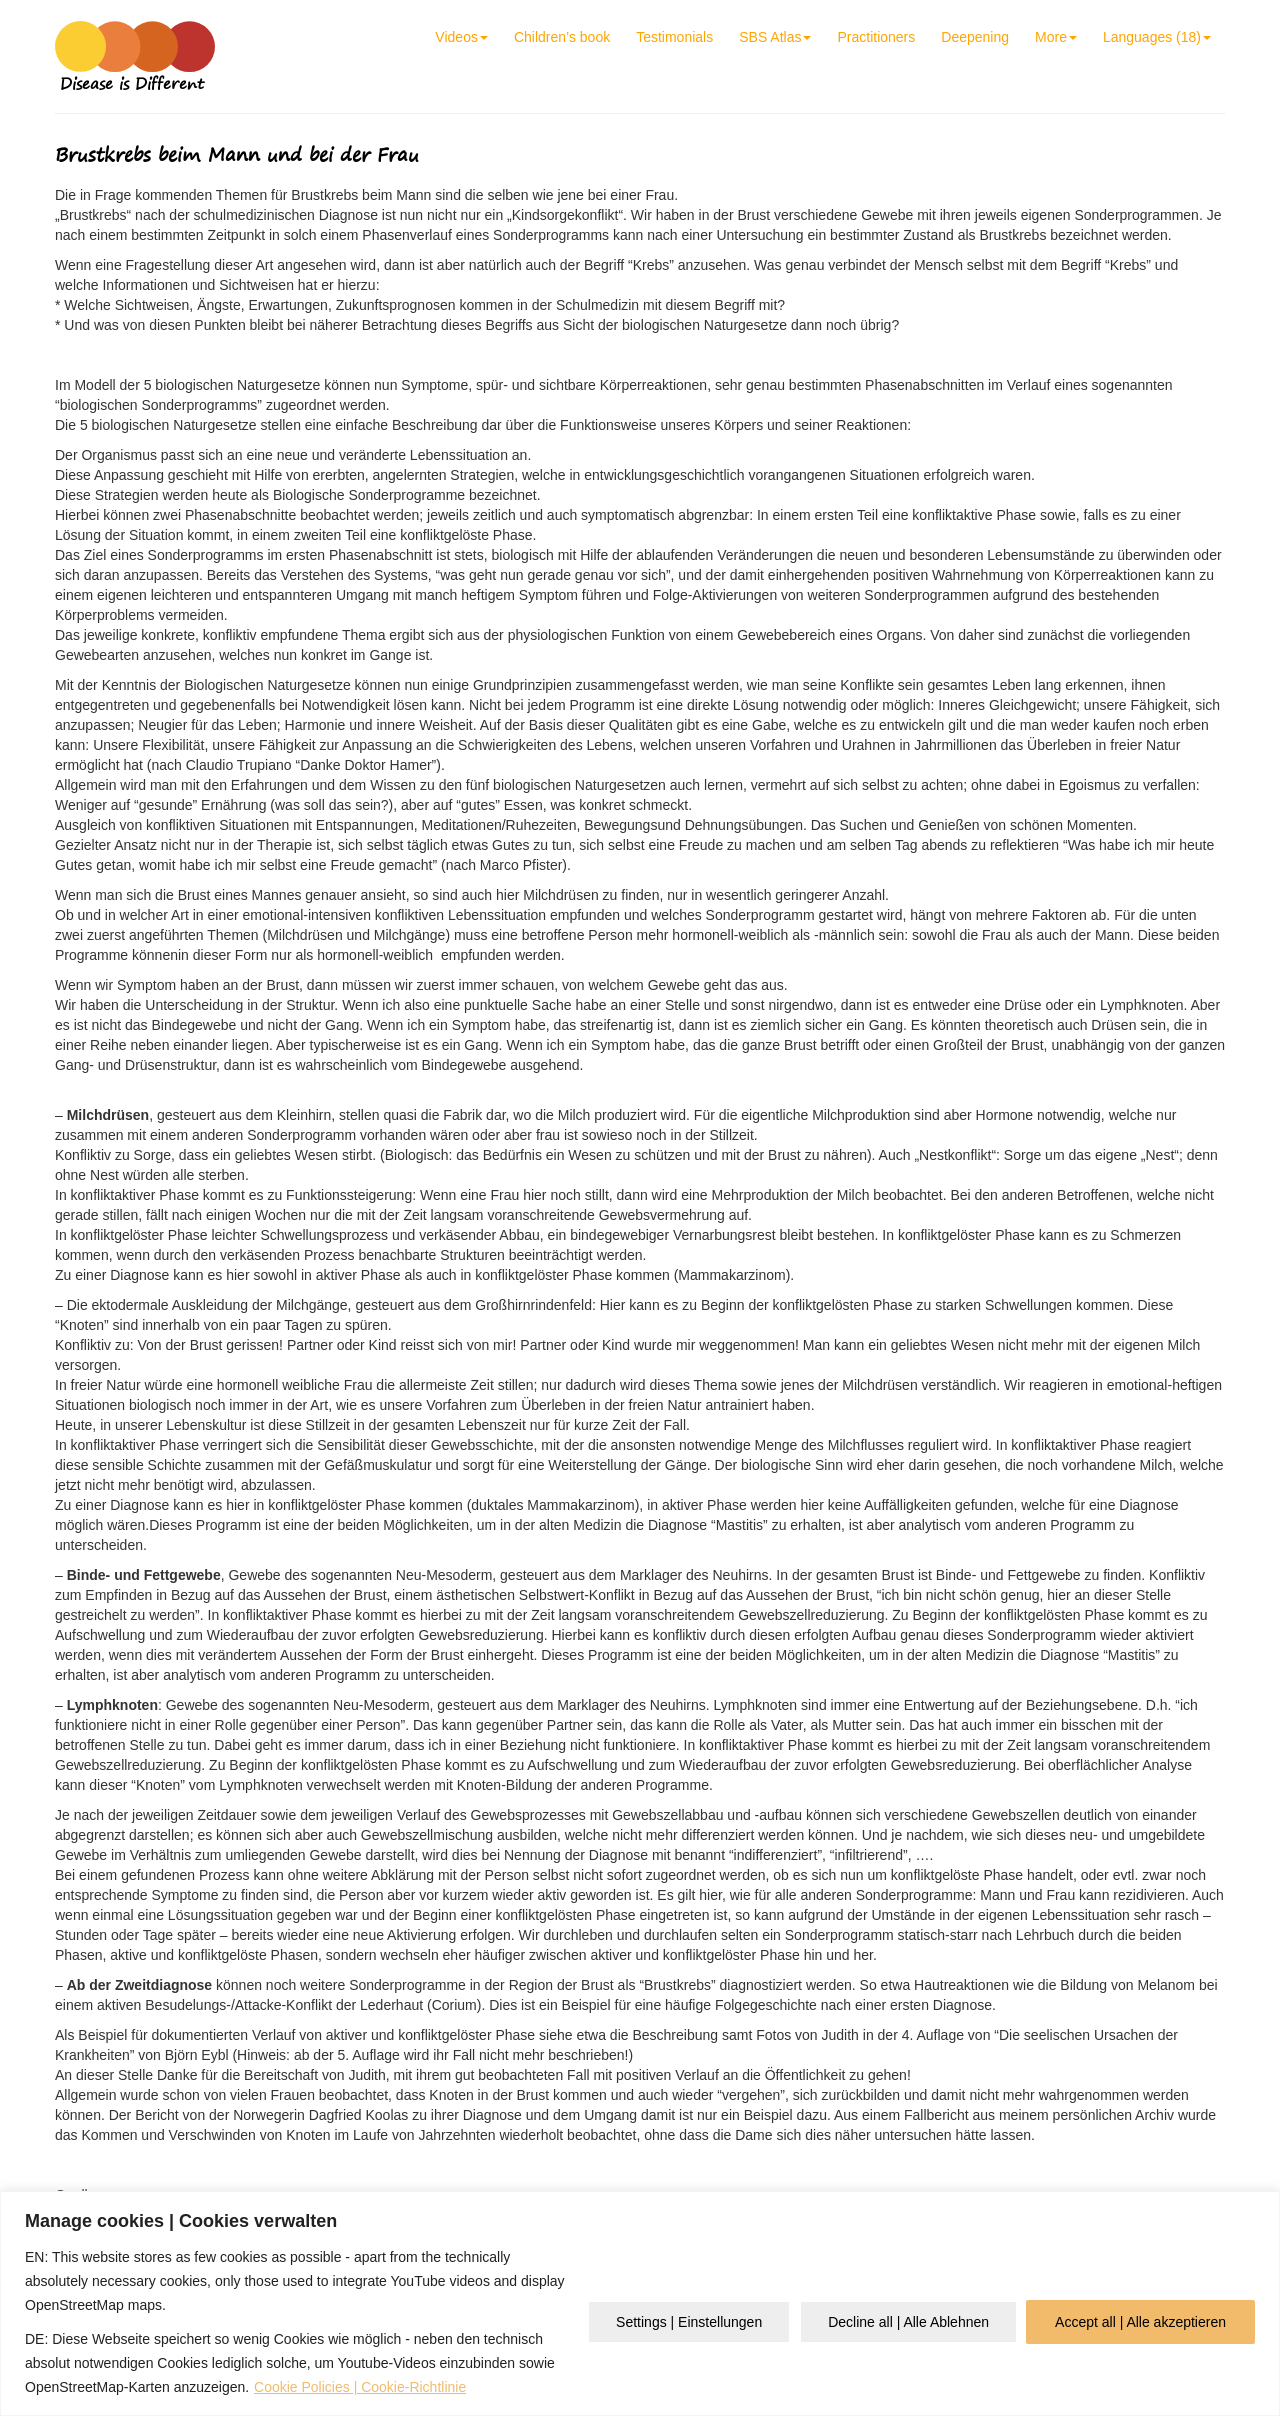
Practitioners (876, 37)
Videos (461, 37)
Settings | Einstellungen (689, 2322)
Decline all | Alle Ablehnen (908, 2322)
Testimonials (674, 37)
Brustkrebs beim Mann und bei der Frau (237, 154)
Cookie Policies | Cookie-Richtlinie (360, 2387)
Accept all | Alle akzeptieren (1140, 2322)
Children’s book (562, 37)
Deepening (975, 37)
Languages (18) (1157, 37)
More (1056, 37)
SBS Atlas (775, 37)
